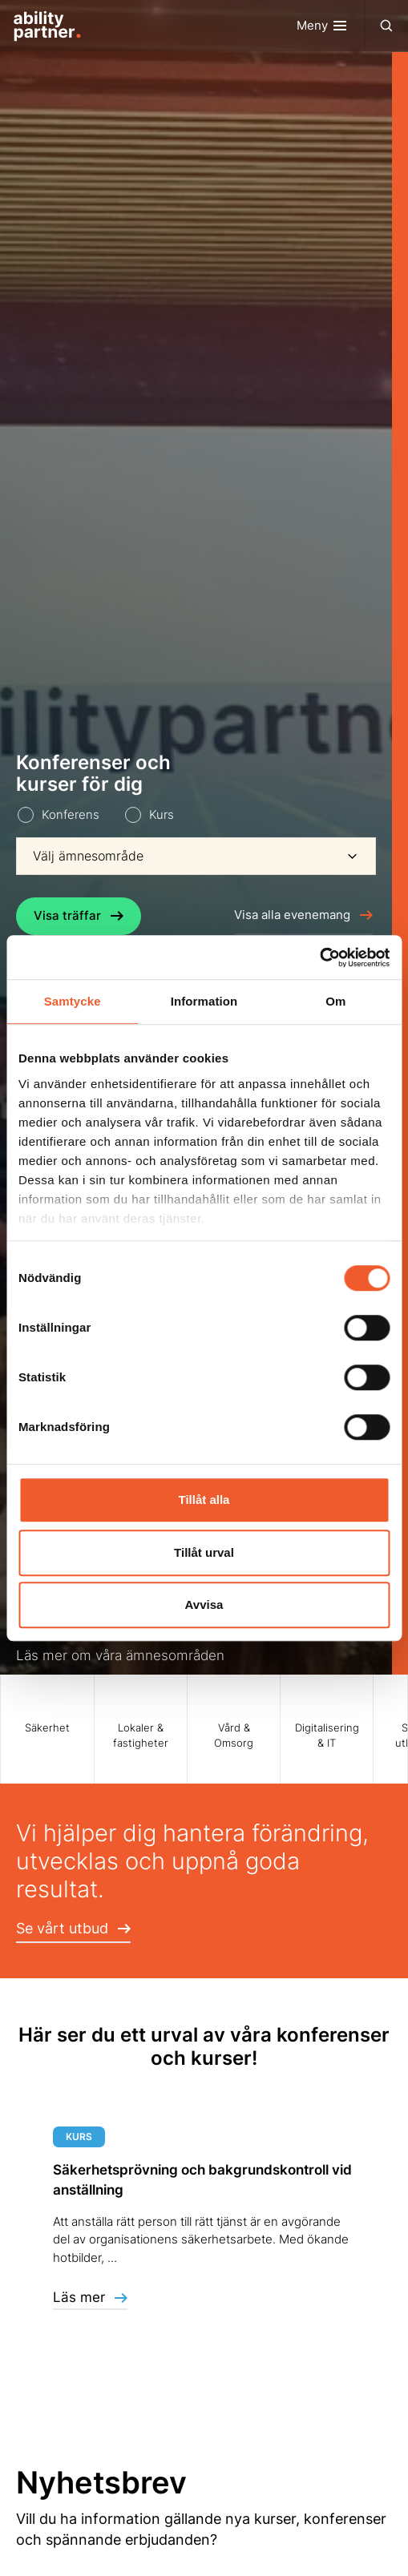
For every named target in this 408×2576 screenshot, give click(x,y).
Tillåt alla (204, 1499)
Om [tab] (335, 1001)
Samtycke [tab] (72, 1001)
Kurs (161, 814)
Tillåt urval (204, 1552)
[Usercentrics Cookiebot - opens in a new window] (319, 957)
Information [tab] (204, 1001)
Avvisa (204, 1604)
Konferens (70, 814)
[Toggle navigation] (331, 25)
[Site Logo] (41, 25)
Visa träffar (78, 915)
